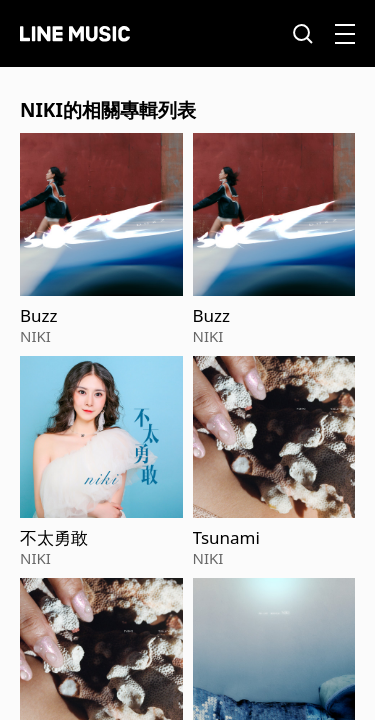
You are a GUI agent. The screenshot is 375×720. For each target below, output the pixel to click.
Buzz (39, 316)
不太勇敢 (54, 538)
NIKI (35, 336)
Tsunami (226, 538)
